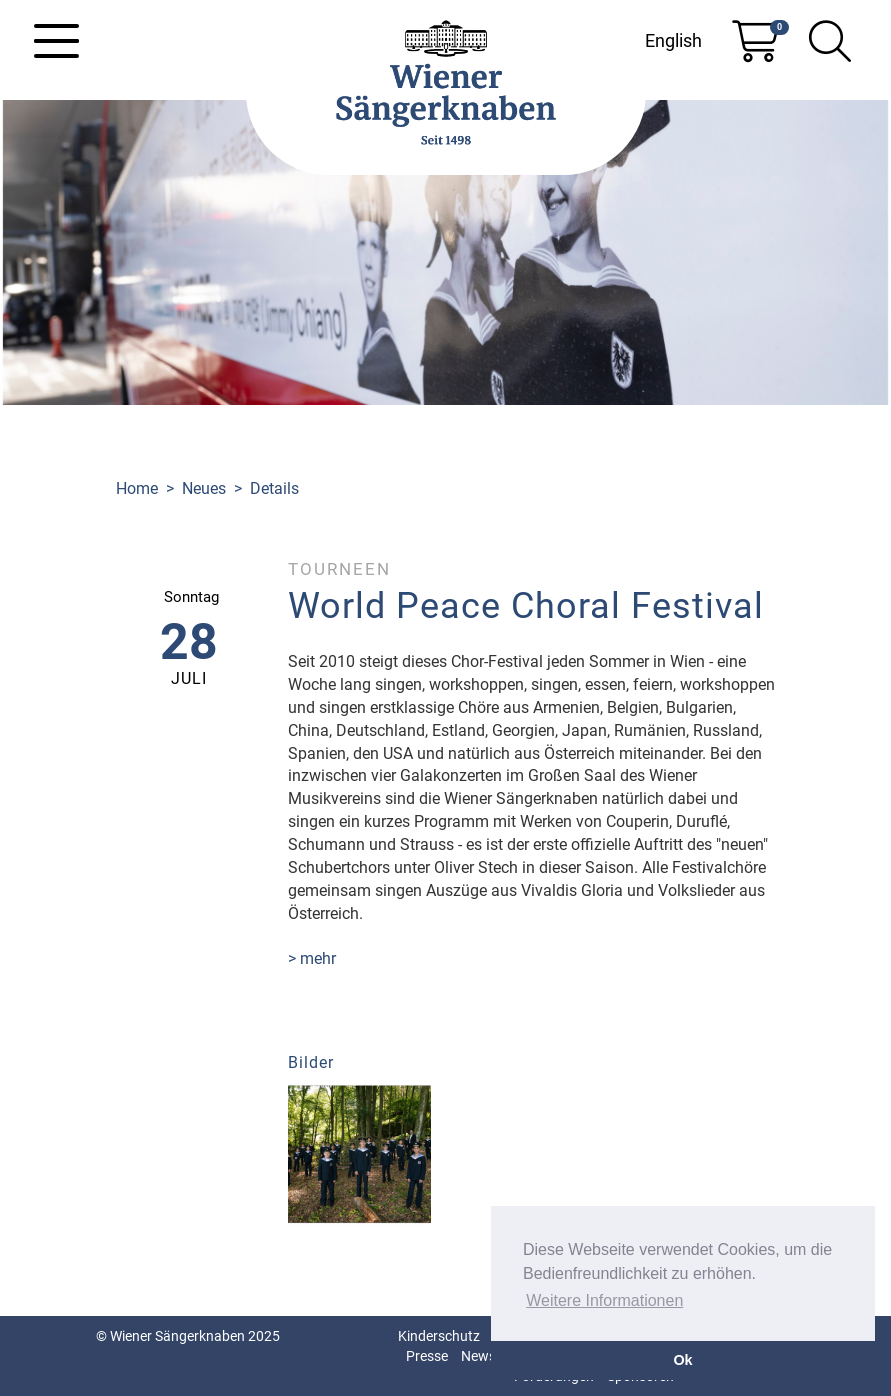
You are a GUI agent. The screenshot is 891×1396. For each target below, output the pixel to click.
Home (137, 488)
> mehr (312, 958)
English (673, 40)
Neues (204, 488)
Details (274, 488)
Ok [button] (682, 1360)
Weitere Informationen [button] (604, 1300)
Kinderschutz (439, 1336)
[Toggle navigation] (56, 41)
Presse (427, 1356)
